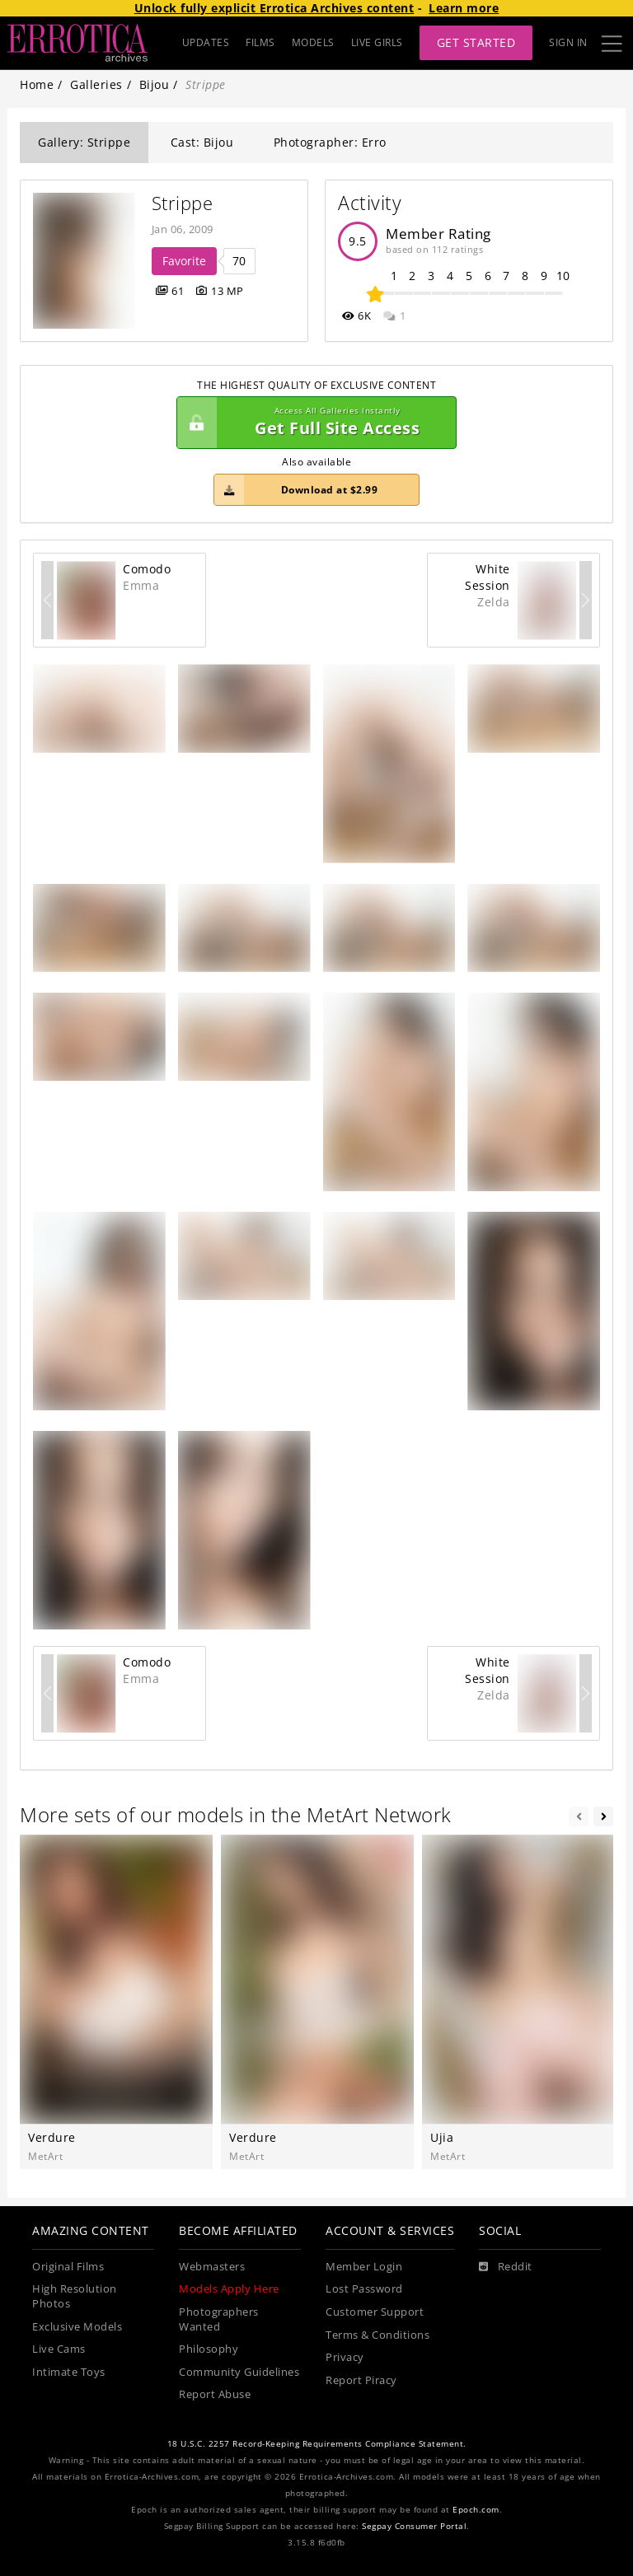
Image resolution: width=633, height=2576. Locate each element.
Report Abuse (215, 2394)
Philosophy (208, 2349)
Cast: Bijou (202, 142)
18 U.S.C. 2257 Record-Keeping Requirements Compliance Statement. (317, 2443)
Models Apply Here (229, 2289)
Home (37, 84)
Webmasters (212, 2267)
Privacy (345, 2357)
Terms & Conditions (377, 2335)
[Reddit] (505, 2267)
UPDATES (206, 42)
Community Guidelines (239, 2372)
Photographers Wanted (219, 2319)
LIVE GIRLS (377, 42)
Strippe (182, 203)
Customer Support (375, 2312)
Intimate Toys (69, 2372)
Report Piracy (361, 2380)
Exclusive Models (77, 2327)
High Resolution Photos (74, 2296)
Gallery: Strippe (84, 142)
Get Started (476, 42)
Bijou (154, 84)
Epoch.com (475, 2509)
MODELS (313, 42)
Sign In (568, 42)
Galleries (96, 84)
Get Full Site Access (312, 422)
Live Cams (59, 2349)
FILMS (260, 42)
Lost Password (364, 2289)
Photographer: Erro (330, 142)
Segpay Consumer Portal (414, 2526)
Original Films (68, 2267)
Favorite (184, 261)
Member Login (364, 2267)
